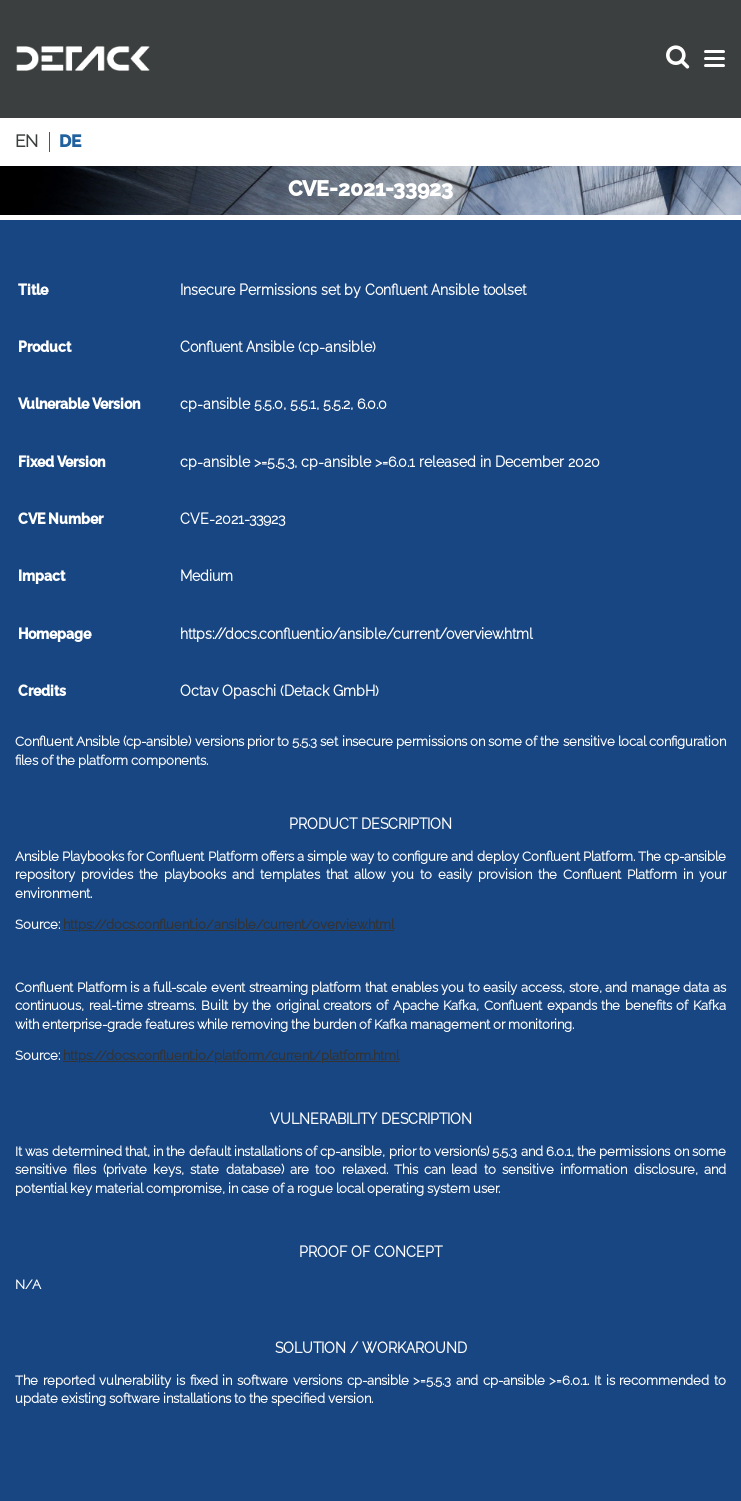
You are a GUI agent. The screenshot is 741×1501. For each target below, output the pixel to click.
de (70, 141)
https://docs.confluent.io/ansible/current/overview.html (228, 924)
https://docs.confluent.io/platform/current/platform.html (231, 1055)
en (26, 141)
